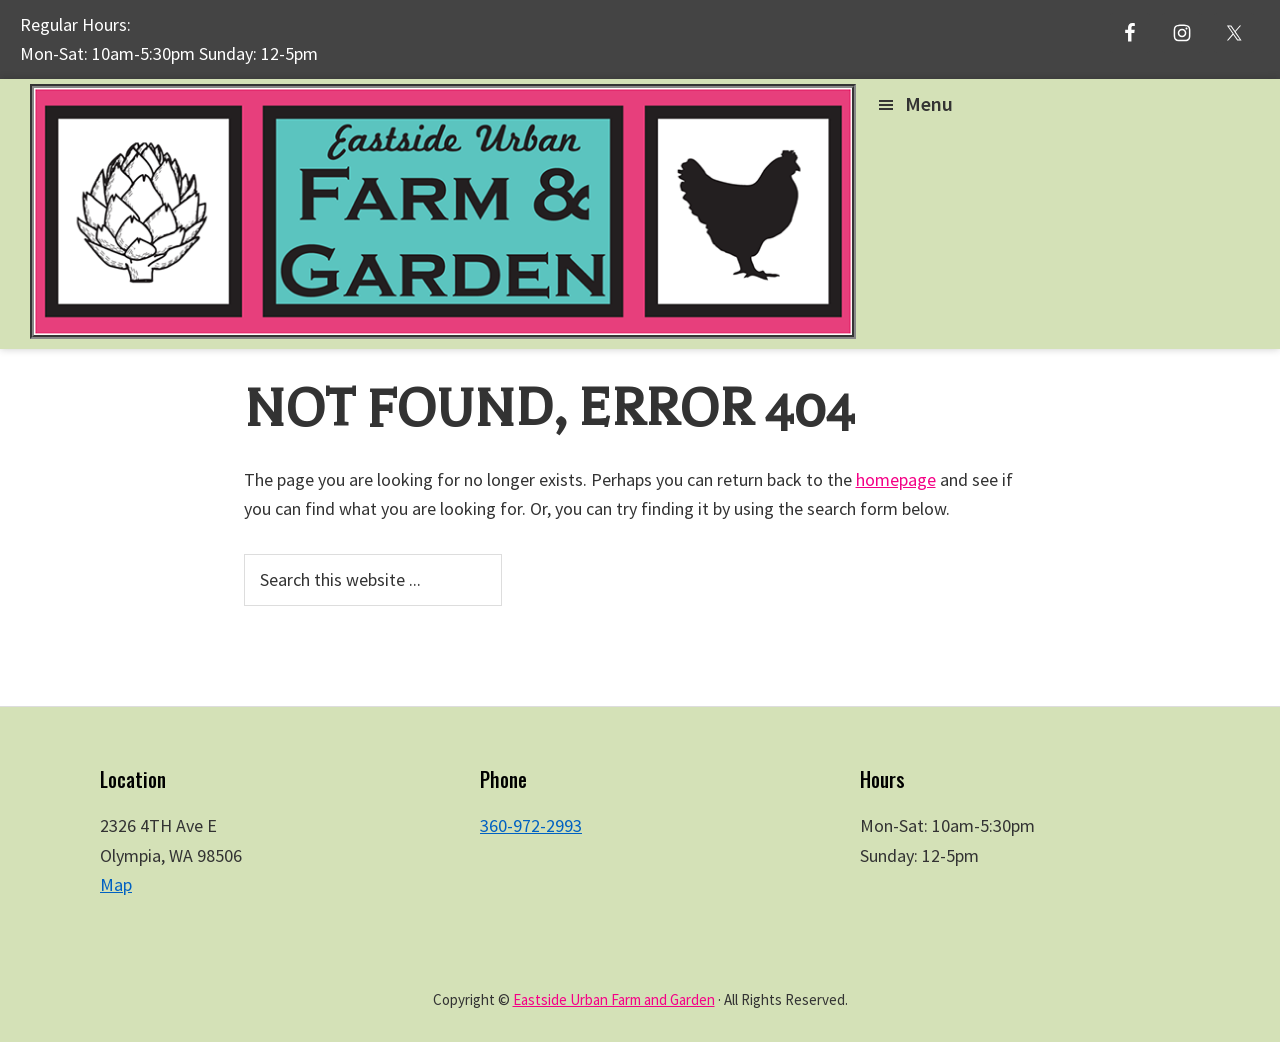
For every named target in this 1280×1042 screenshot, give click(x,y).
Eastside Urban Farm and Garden (614, 999)
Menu (929, 103)
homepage (896, 479)
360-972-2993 (531, 825)
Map (116, 884)
